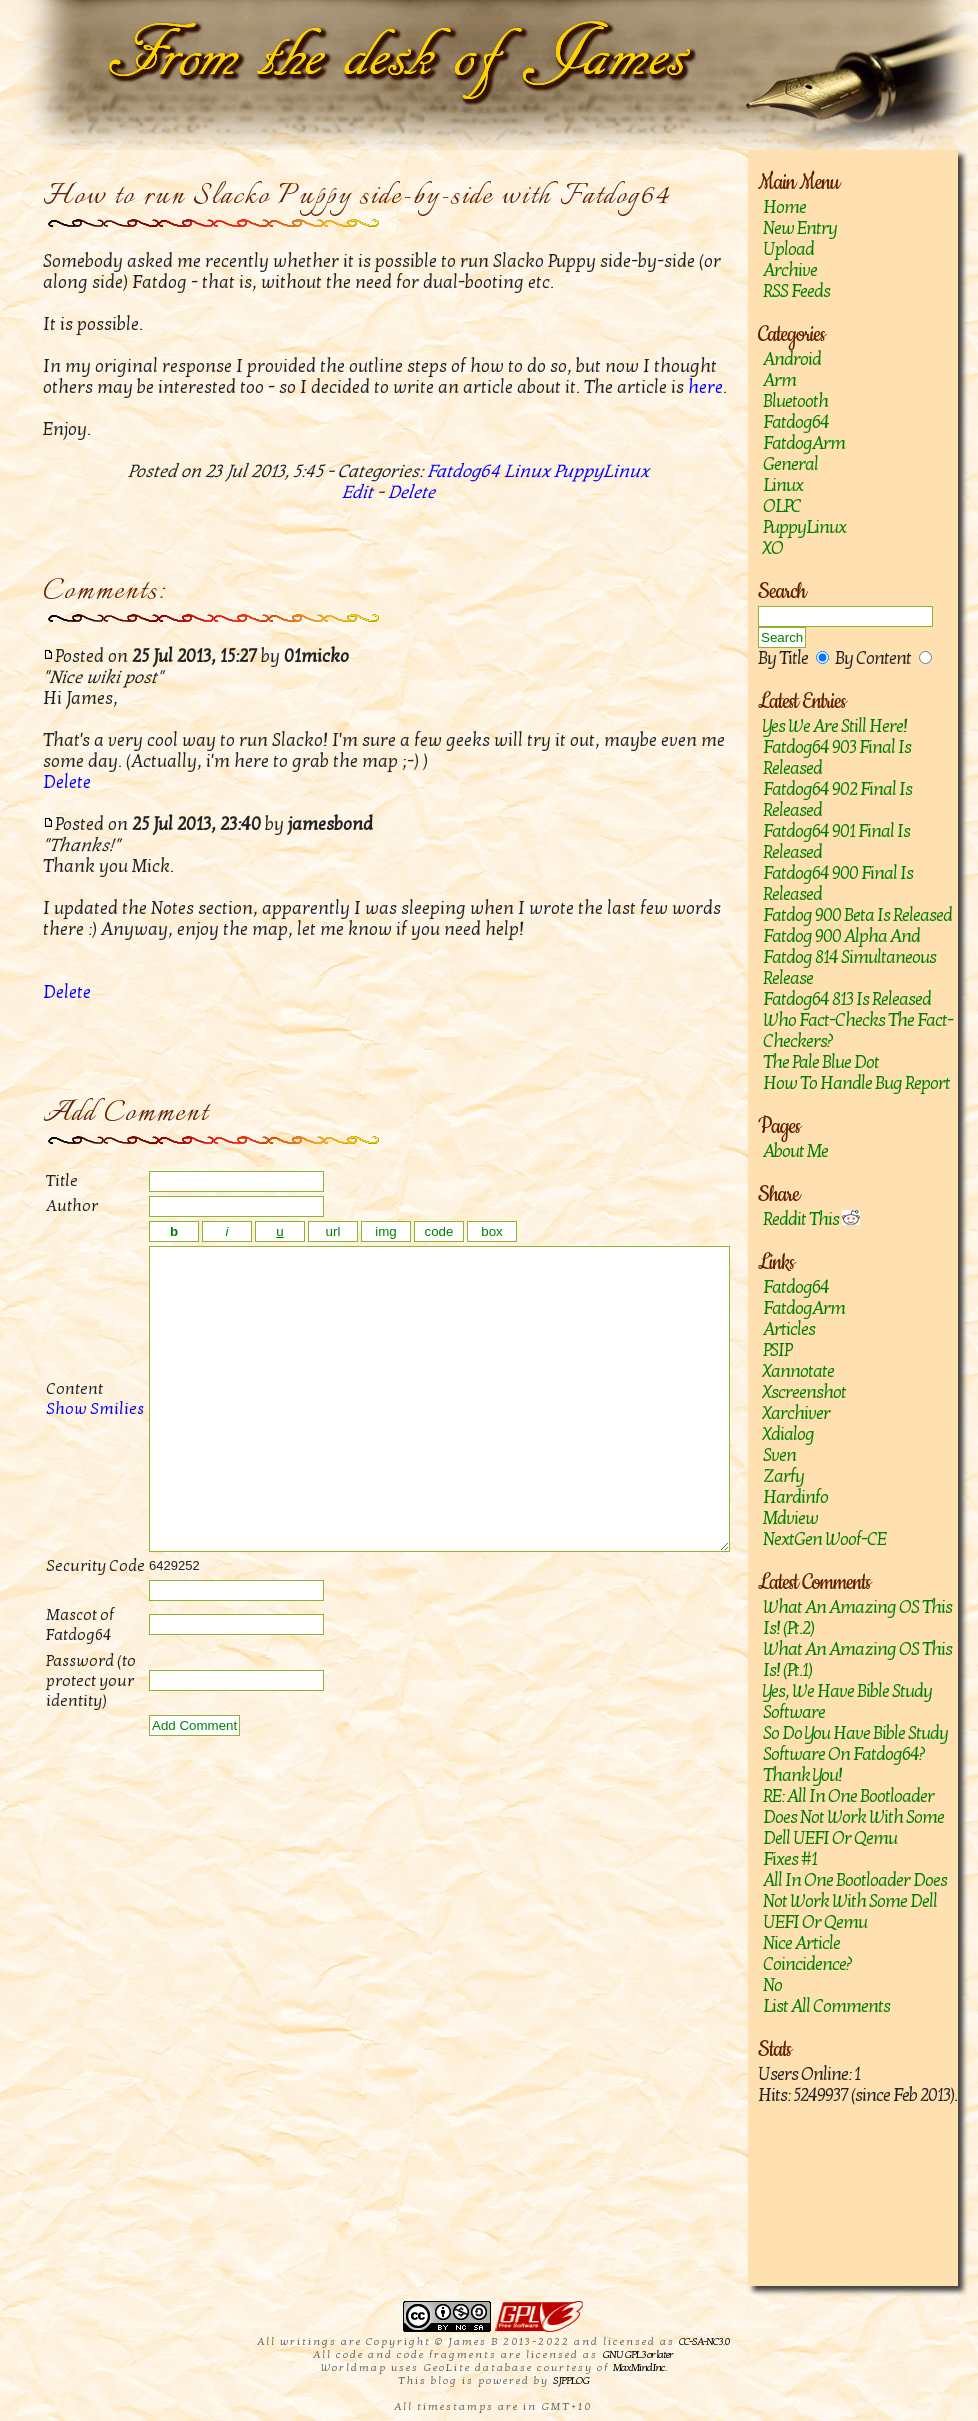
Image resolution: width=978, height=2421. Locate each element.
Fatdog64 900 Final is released (838, 884)
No (772, 1985)
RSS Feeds (796, 291)
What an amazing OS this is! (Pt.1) (857, 1660)
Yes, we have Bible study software (847, 1702)
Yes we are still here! (835, 726)
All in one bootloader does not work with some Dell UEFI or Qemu (855, 1901)
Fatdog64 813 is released (847, 999)
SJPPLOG (571, 2380)
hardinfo (795, 1497)
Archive (790, 270)
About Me (795, 1151)
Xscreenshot (804, 1392)
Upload (788, 249)
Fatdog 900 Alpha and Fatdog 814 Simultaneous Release (849, 957)
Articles (789, 1329)
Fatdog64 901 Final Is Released (836, 842)
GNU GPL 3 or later (637, 2354)
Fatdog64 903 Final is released (837, 758)
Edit (357, 492)
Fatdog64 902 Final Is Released (837, 800)
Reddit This (811, 1219)
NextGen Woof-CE (824, 1539)
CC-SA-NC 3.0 (704, 2341)
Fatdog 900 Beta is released (857, 915)
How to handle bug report (856, 1083)
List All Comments (826, 2006)
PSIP (777, 1350)
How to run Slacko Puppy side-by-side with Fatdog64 (357, 196)
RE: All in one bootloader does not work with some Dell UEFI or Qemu (853, 1817)
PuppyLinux (804, 527)
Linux (783, 485)
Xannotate (798, 1371)
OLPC (782, 506)
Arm (779, 380)
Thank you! (802, 1775)
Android (792, 359)
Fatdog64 (796, 422)
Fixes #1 (790, 1859)
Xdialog (788, 1434)
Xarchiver (796, 1413)
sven (779, 1455)
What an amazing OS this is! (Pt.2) (857, 1618)
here (705, 387)
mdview (790, 1518)
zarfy (783, 1476)
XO (773, 548)
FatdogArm (804, 443)
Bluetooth (795, 401)
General (790, 464)
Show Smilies (73, 1439)
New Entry (800, 228)
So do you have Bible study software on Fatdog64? (855, 1744)
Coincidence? (807, 1964)
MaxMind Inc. (639, 2367)
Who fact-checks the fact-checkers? (858, 1031)
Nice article (801, 1943)
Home (784, 207)
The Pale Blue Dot (821, 1062)
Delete (411, 492)
